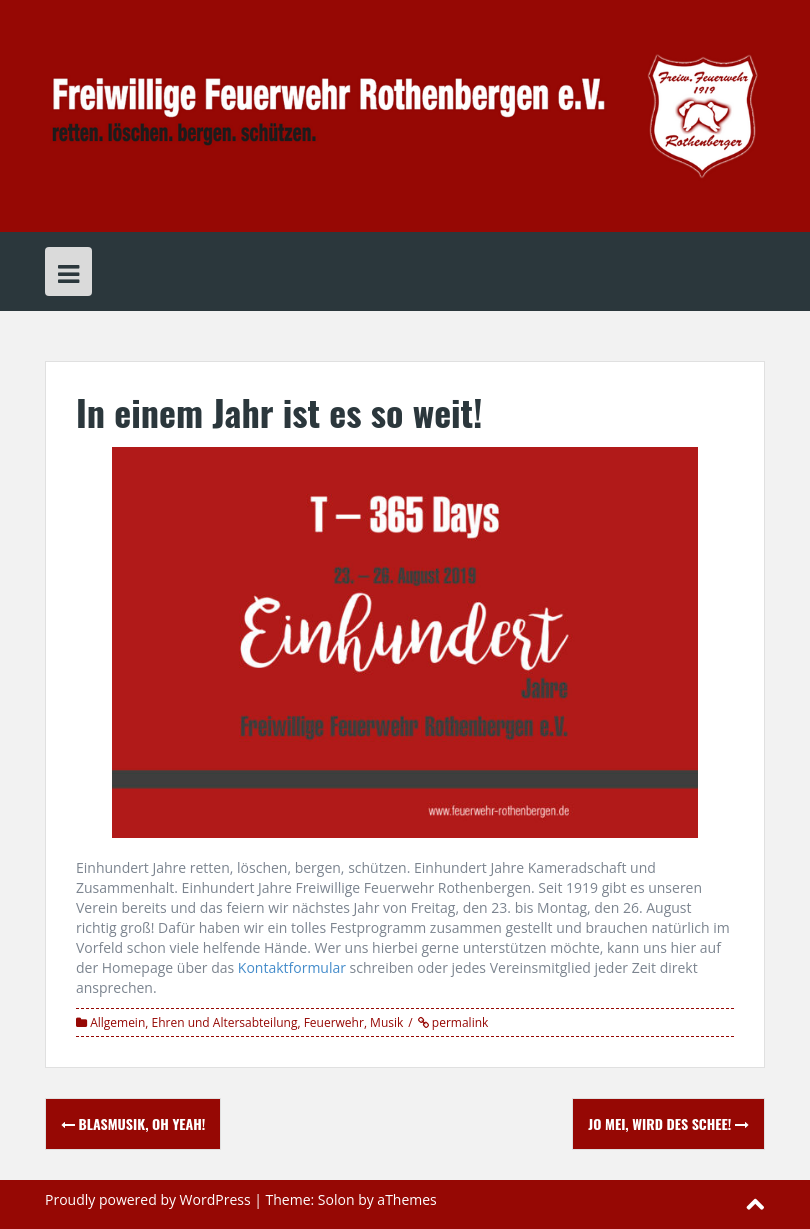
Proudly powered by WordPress (148, 1199)
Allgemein (117, 1022)
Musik (386, 1022)
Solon (336, 1199)
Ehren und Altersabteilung (225, 1022)
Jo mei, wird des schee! (668, 1123)
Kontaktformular (292, 967)
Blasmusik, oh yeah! (133, 1123)
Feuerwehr (334, 1022)
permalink (459, 1022)
